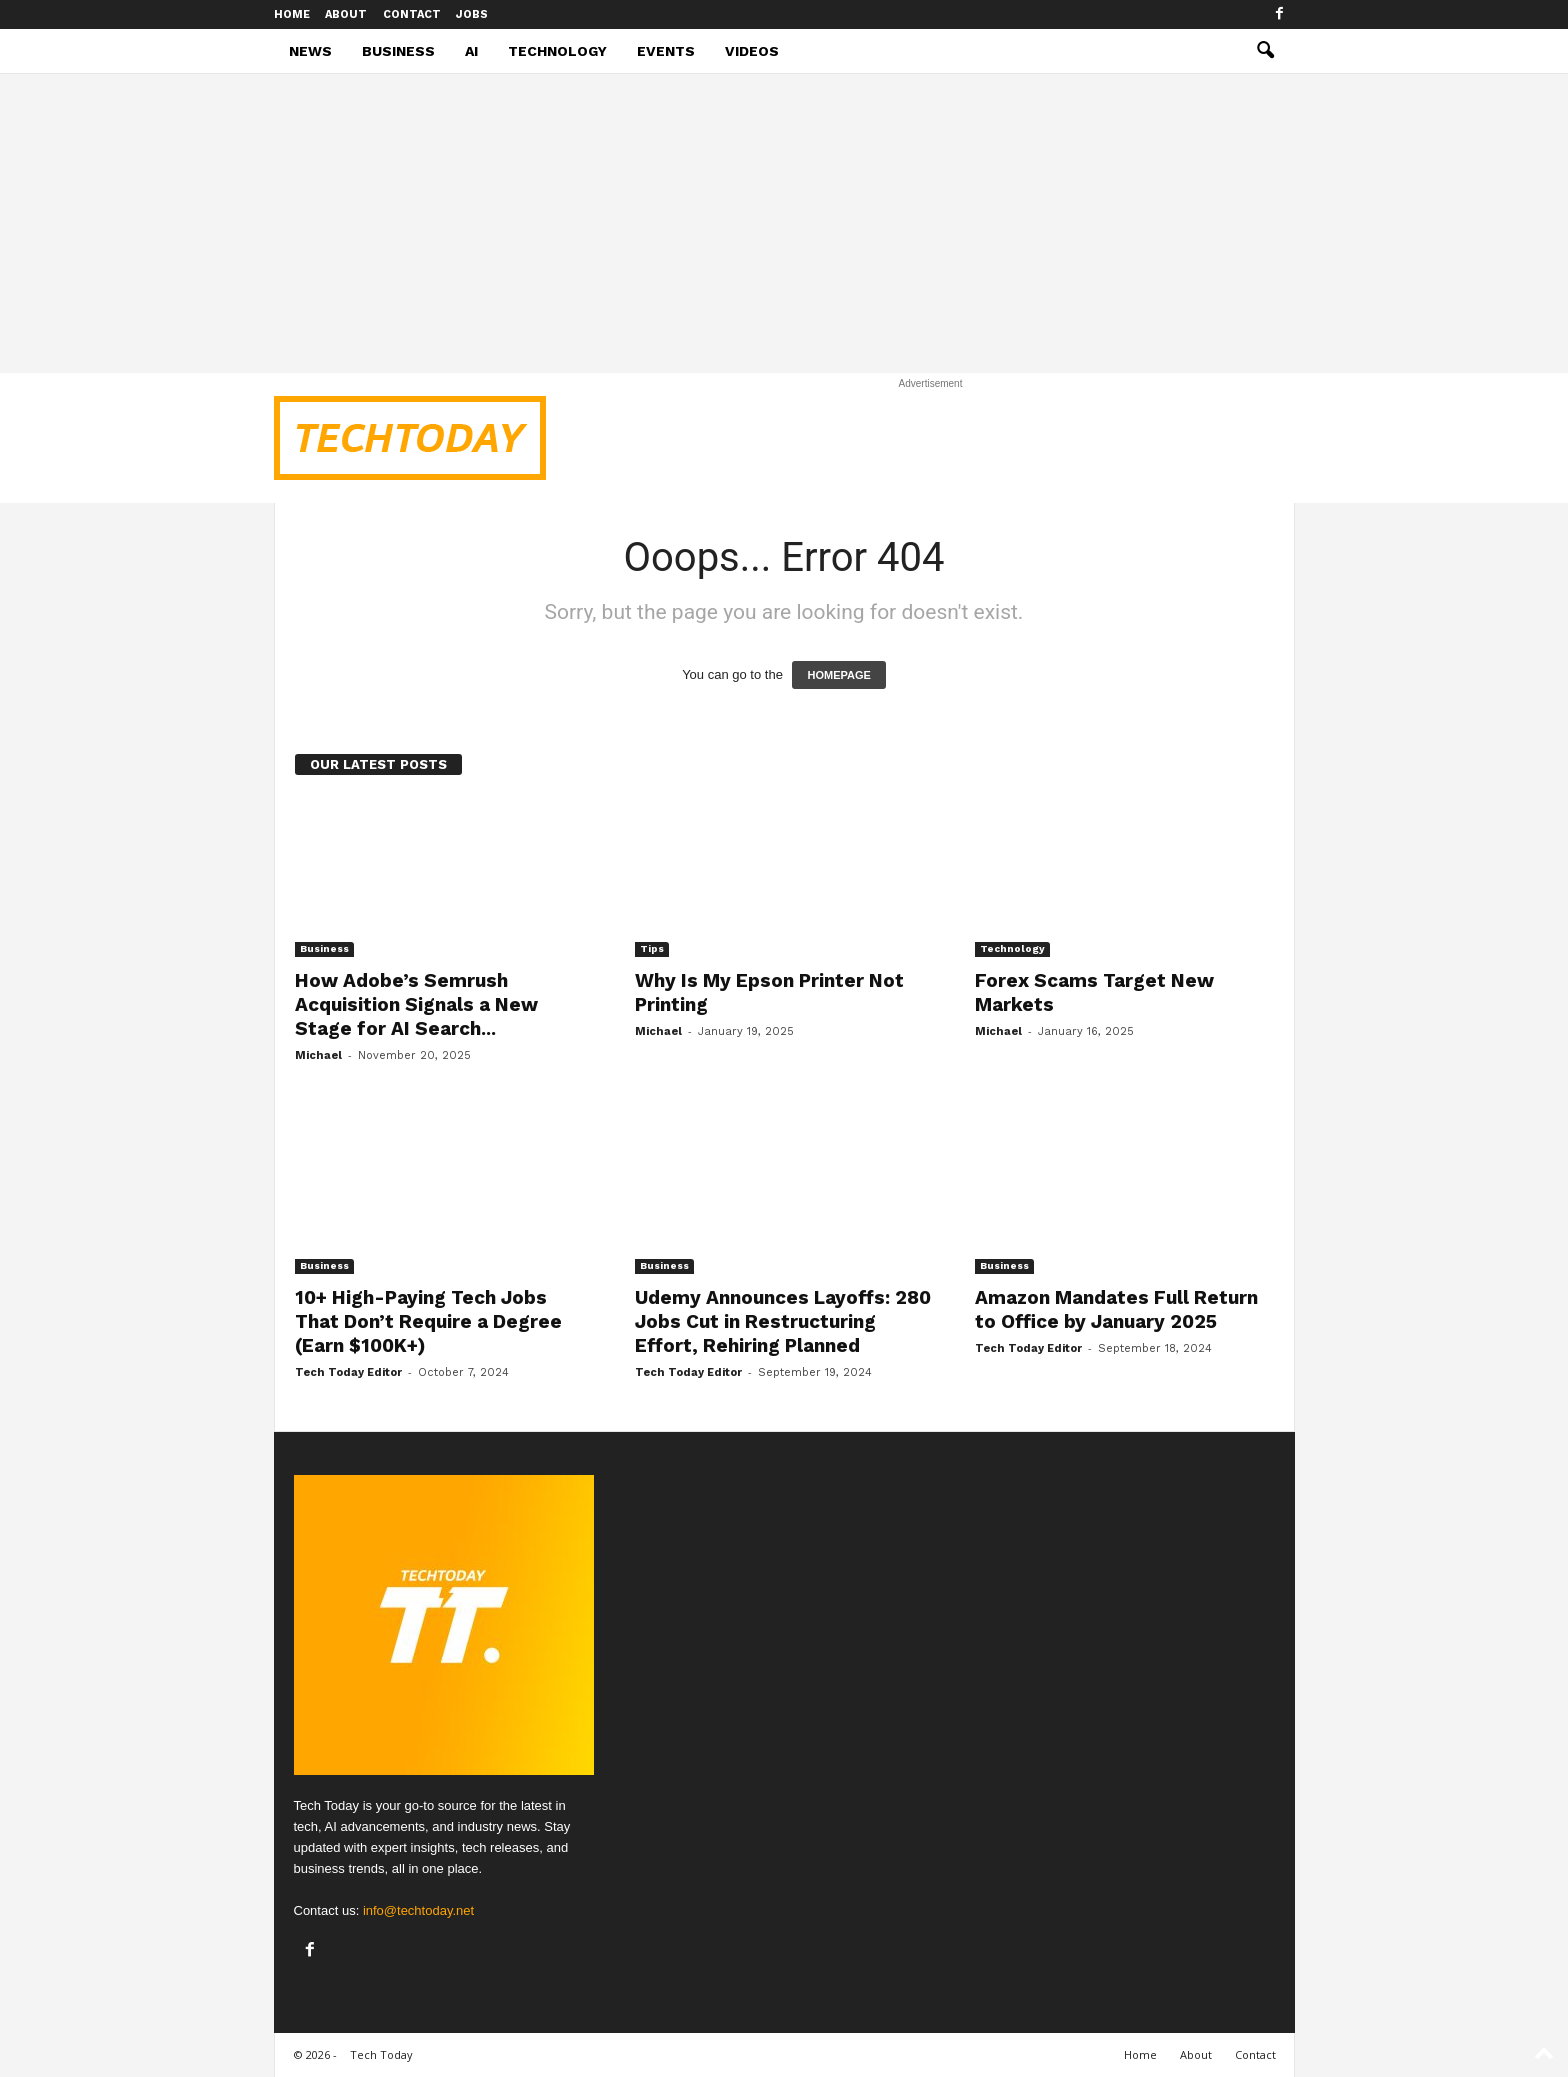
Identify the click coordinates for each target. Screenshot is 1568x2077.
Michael (318, 1055)
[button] (1265, 51)
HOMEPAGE (838, 675)
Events (666, 51)
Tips (652, 948)
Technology (557, 51)
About (346, 14)
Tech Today (381, 2054)
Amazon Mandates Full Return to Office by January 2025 (1116, 1309)
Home (292, 14)
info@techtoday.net (418, 1910)
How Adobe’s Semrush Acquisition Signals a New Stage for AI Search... (416, 1004)
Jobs (472, 14)
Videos (752, 51)
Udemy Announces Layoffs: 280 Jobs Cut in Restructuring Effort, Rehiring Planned (783, 1321)
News (310, 51)
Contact (412, 14)
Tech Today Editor (348, 1372)
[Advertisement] (784, 223)
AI (471, 51)
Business (398, 51)
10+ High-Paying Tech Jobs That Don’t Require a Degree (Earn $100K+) (428, 1321)
